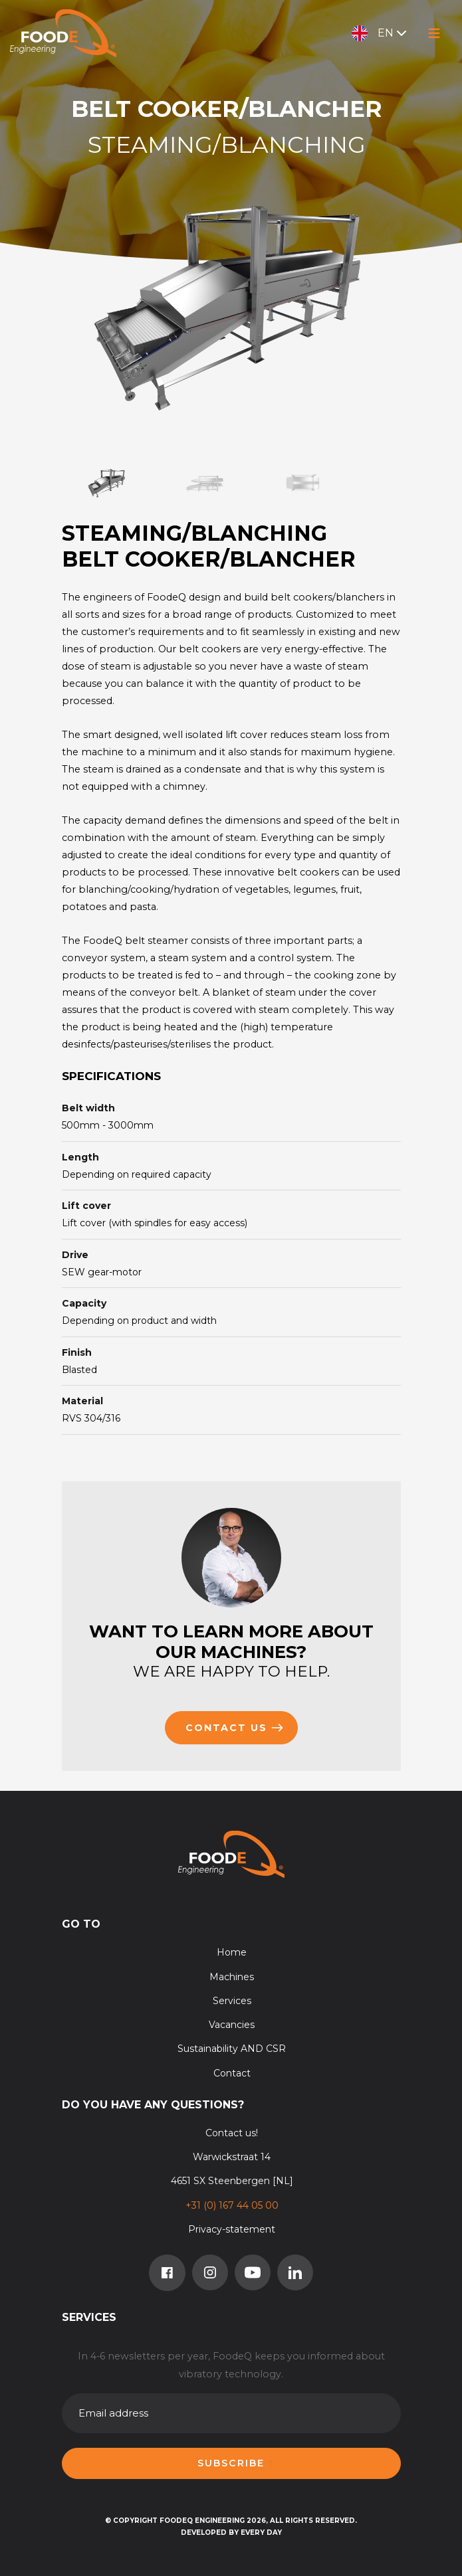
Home (232, 1952)
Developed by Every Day (231, 2532)
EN (380, 33)
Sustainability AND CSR (231, 2049)
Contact (232, 2073)
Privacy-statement (231, 2229)
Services (232, 2001)
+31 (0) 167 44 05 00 (232, 2205)
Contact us (234, 1728)
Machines (231, 1977)
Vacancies (232, 2025)
